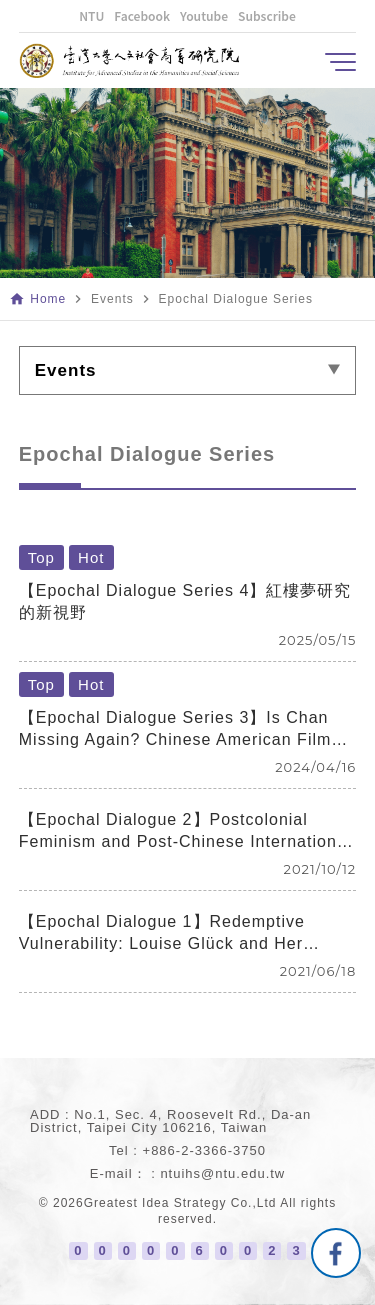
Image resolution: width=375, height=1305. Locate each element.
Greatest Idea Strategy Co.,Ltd (180, 1203)
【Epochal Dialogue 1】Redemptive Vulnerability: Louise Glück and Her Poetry (162, 934)
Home (48, 299)
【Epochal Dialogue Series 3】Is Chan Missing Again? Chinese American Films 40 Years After (180, 730)
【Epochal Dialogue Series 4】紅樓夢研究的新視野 (185, 601)
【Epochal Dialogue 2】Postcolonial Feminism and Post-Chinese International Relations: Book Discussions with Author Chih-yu (185, 832)
